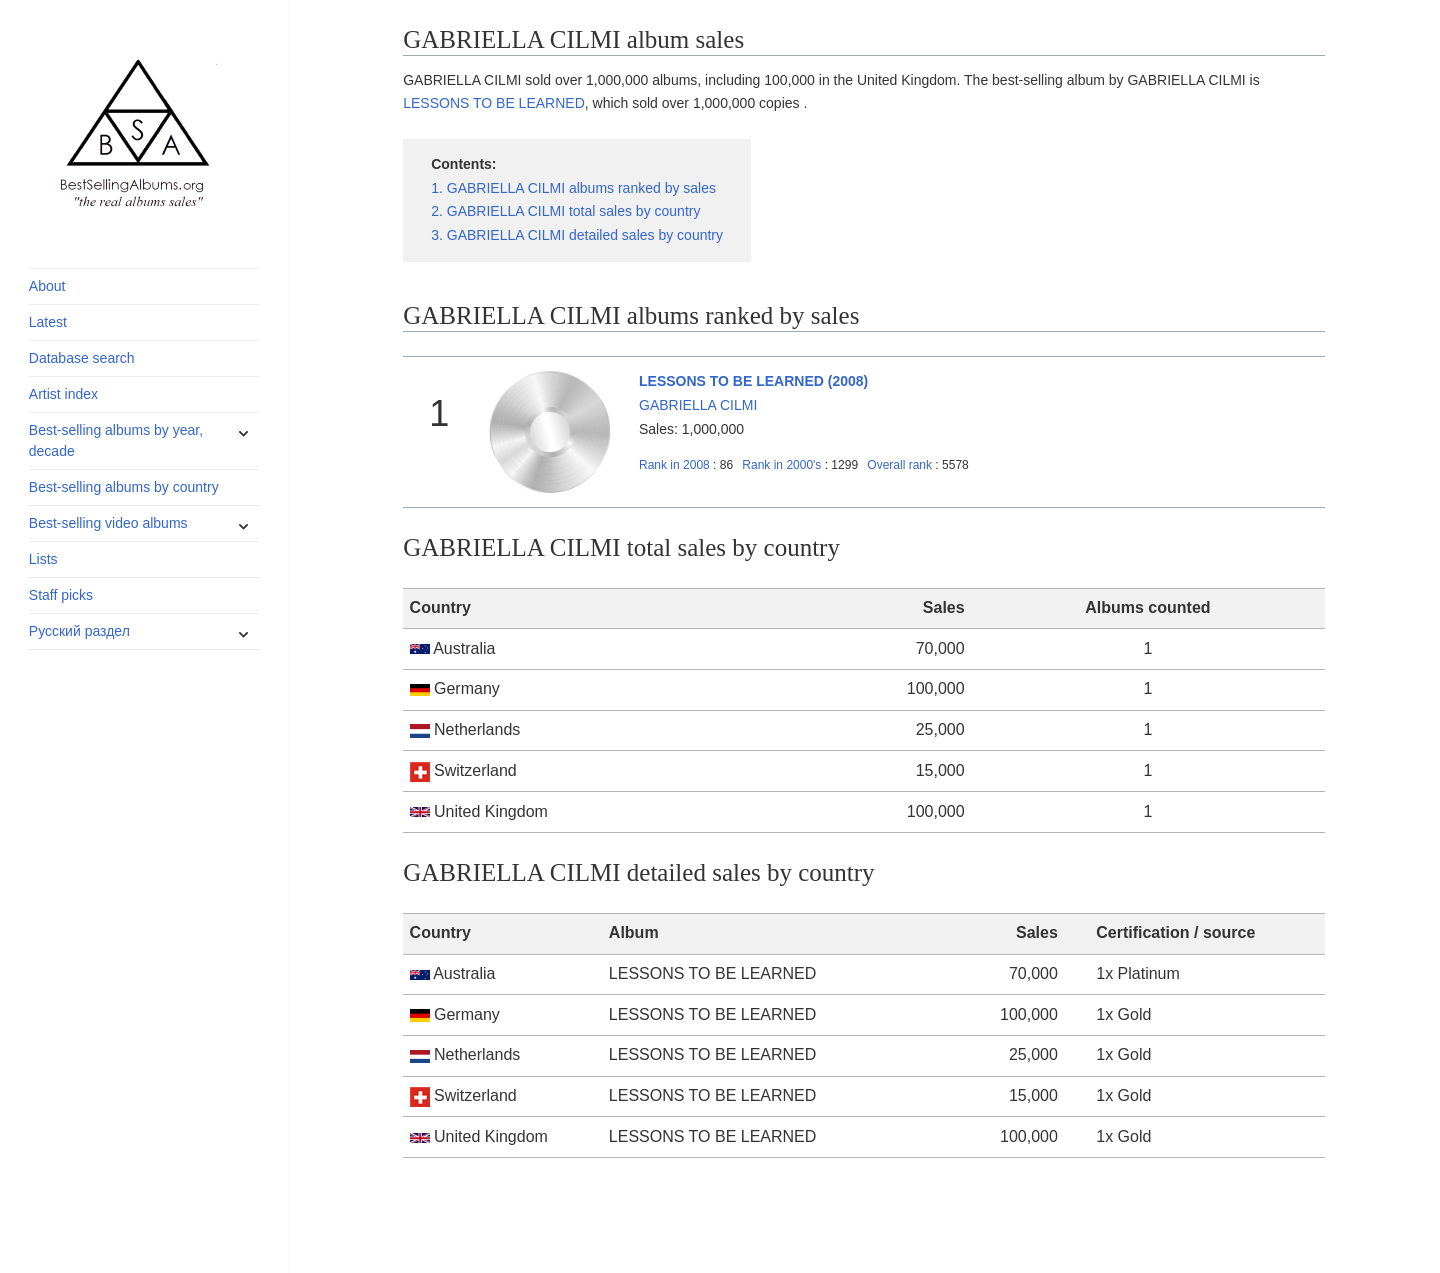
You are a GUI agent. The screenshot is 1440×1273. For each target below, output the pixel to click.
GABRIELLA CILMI (698, 405)
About (47, 286)
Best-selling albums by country (124, 487)
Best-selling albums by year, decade (116, 440)
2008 (674, 465)
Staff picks (61, 595)
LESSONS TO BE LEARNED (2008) (753, 381)
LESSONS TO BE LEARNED (494, 103)
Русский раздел (79, 631)
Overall (899, 465)
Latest (48, 322)
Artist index (63, 394)
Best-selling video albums (108, 523)
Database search (82, 358)
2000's (783, 465)
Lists (43, 559)
